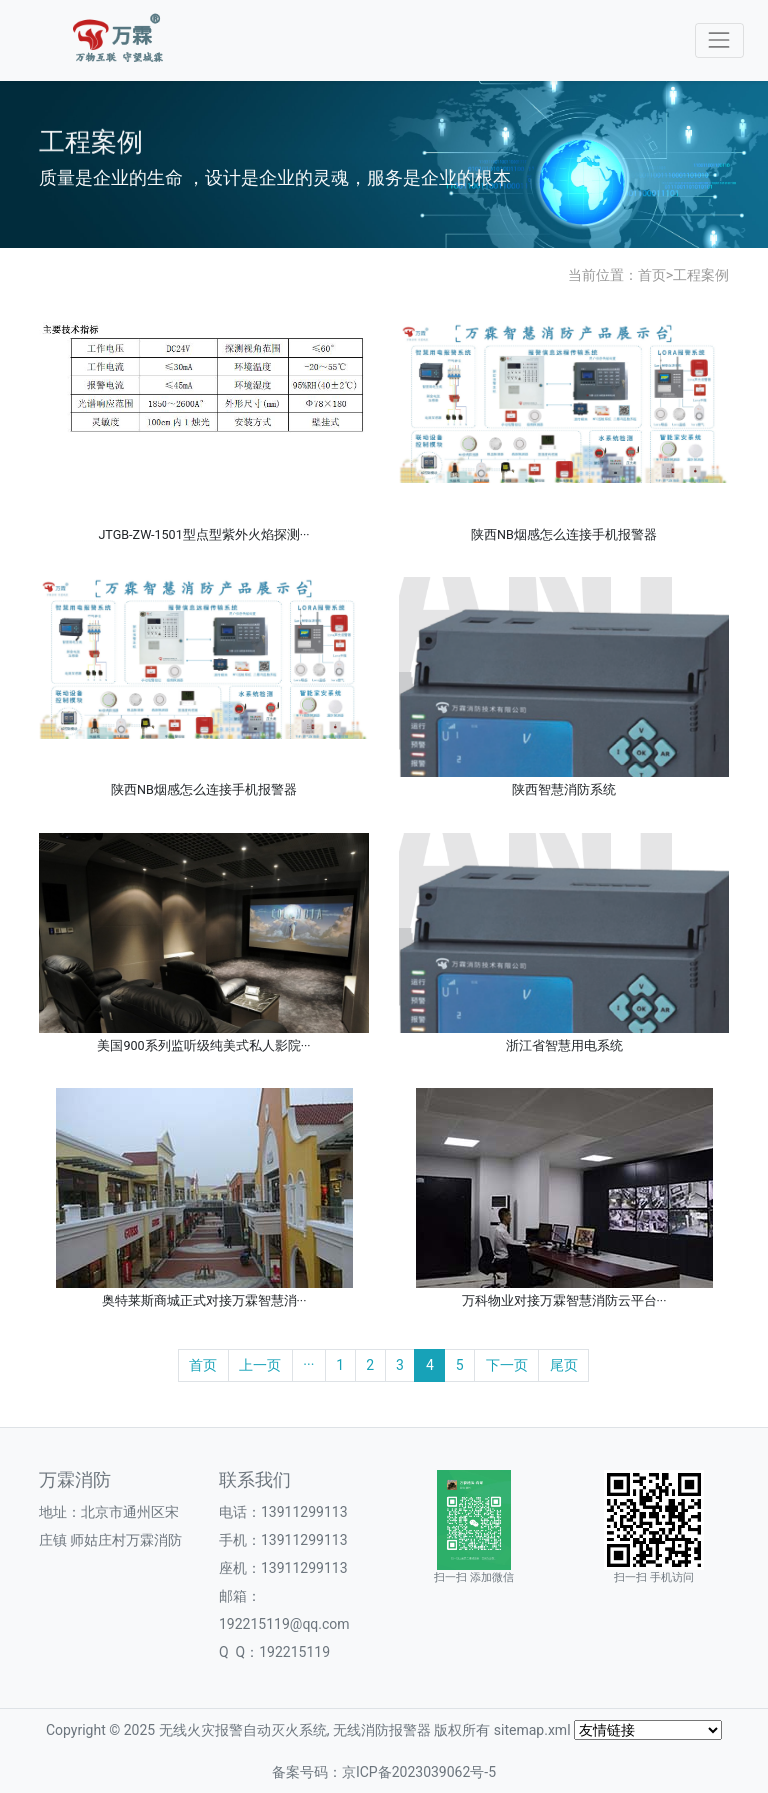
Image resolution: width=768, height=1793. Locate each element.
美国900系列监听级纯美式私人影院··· (203, 1045)
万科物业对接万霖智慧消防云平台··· (564, 1300)
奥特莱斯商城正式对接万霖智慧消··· (204, 1300)
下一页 (507, 1365)
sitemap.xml (532, 1730)
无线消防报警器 (382, 1730)
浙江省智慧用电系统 (564, 1045)
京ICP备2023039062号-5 (419, 1772)
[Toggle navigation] (719, 40)
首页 (652, 275)
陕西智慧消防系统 (564, 789)
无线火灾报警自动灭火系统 (243, 1730)
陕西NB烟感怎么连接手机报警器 (564, 534)
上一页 (260, 1365)
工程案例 (701, 275)
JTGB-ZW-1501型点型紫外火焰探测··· (203, 534)
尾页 (564, 1365)
